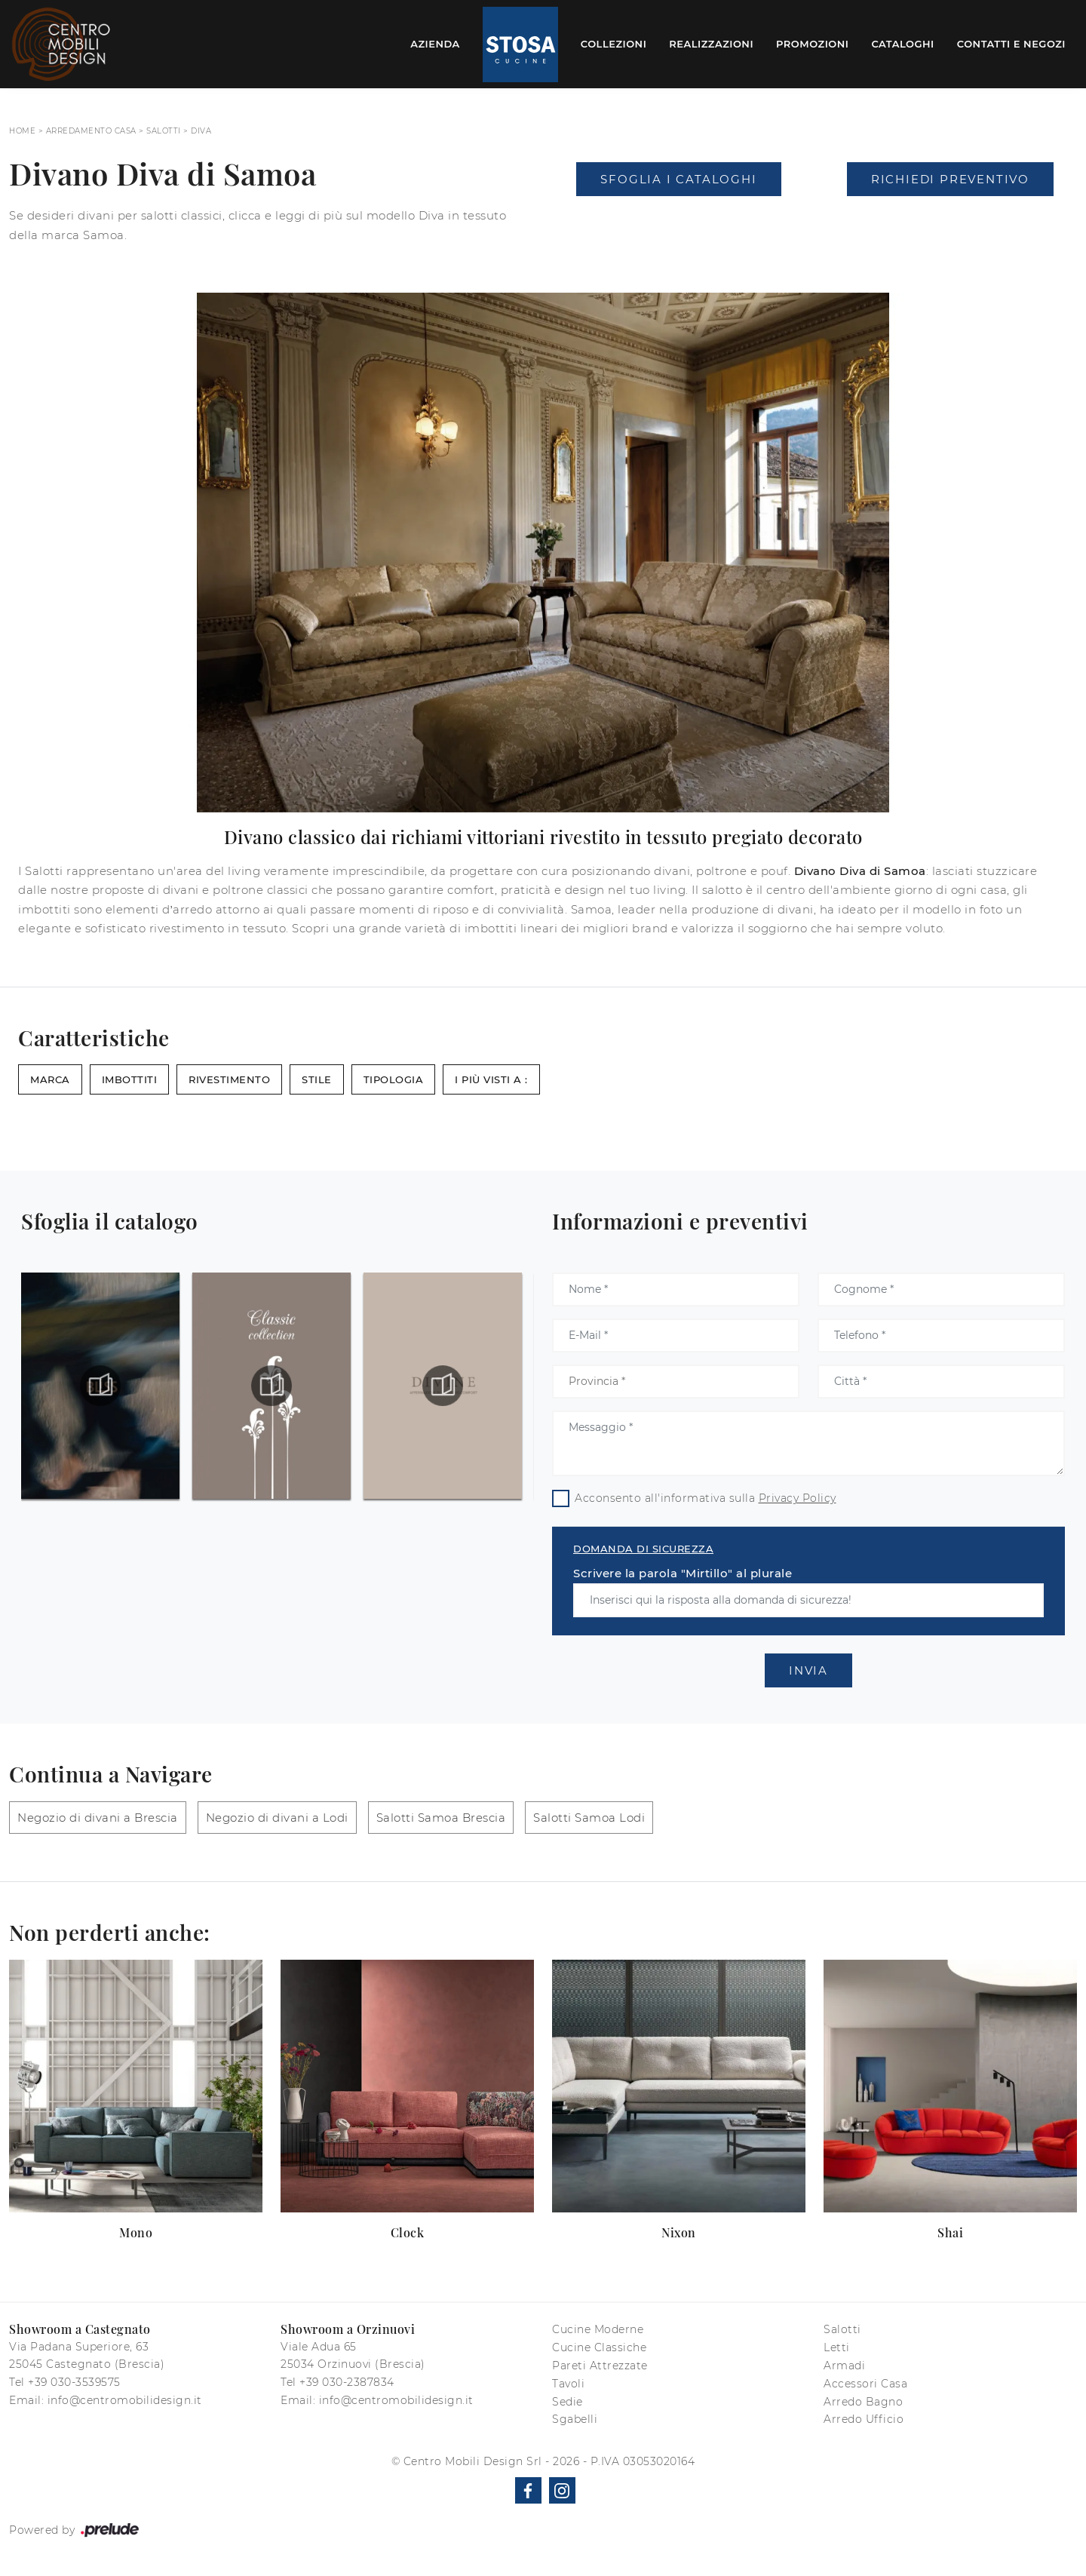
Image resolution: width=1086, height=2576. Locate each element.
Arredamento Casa (91, 131)
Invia (808, 1670)
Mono (135, 2232)
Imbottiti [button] (130, 1079)
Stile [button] (317, 1079)
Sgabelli (574, 2419)
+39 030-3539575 (74, 2382)
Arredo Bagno (863, 2402)
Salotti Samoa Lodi (589, 1817)
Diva (201, 131)
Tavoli (568, 2383)
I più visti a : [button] (491, 1079)
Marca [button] (50, 1079)
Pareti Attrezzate (600, 2365)
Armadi (844, 2365)
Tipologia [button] (394, 1079)
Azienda (435, 44)
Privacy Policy (797, 1498)
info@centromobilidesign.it (125, 2400)
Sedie (567, 2402)
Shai (950, 2232)
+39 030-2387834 (346, 2382)
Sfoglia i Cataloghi (678, 179)
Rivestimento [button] (229, 1079)
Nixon (678, 2232)
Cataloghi (902, 44)
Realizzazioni (711, 44)
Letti (837, 2347)
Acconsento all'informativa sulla (705, 1498)
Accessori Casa (865, 2383)
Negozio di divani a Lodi (277, 1817)
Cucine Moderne (597, 2329)
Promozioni (812, 44)
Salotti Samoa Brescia (441, 1817)
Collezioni (614, 44)
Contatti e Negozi (1011, 44)
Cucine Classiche (599, 2347)
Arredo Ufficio (863, 2419)
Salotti (163, 131)
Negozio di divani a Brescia (97, 1817)
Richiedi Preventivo (950, 179)
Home (22, 131)
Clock (408, 2232)
